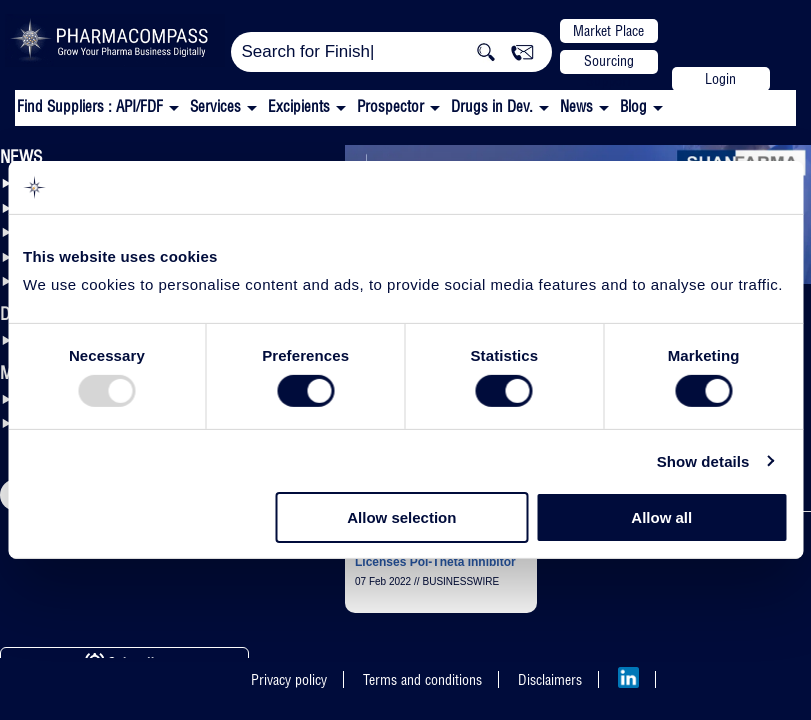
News (576, 106)
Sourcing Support (609, 63)
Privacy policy (289, 680)
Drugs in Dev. (492, 106)
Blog (633, 106)
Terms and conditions (422, 680)
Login (720, 79)
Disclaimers (550, 680)
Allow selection (401, 517)
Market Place (608, 31)
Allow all (661, 517)
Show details (703, 461)
